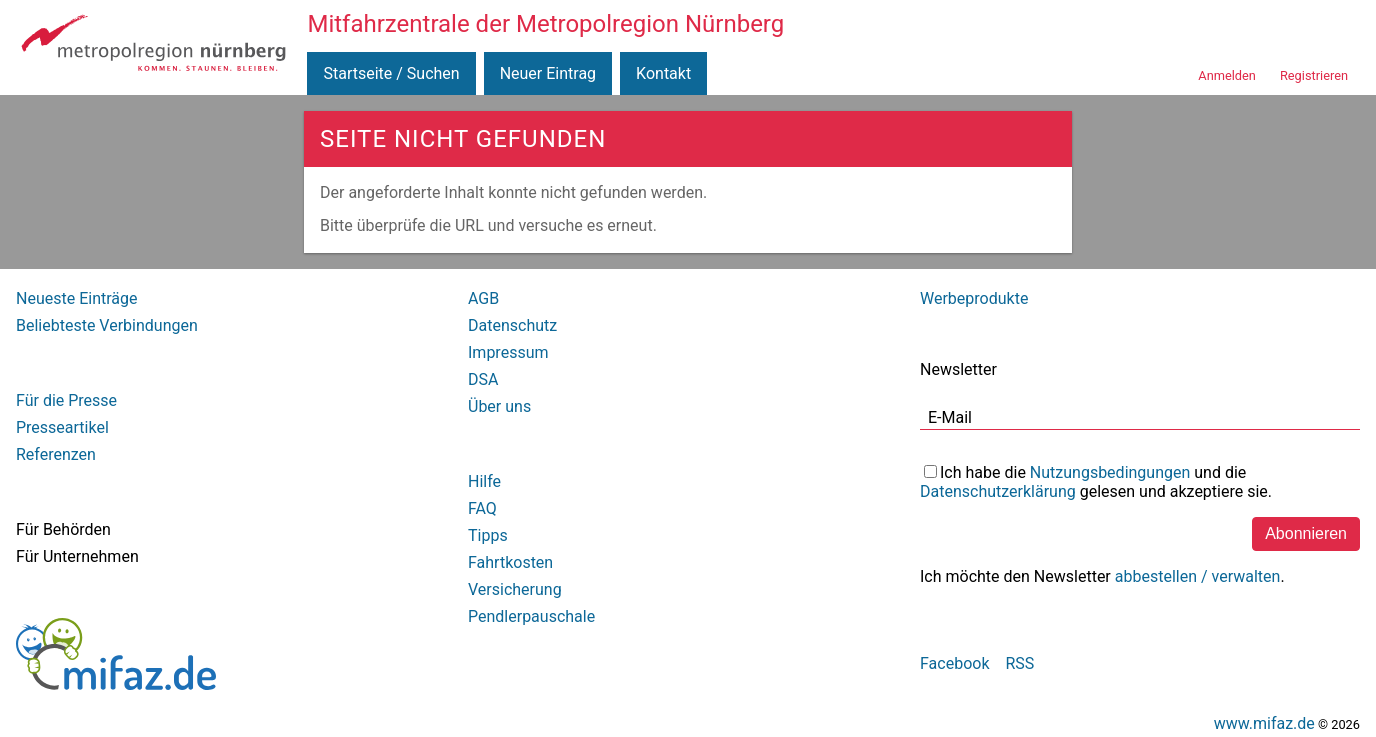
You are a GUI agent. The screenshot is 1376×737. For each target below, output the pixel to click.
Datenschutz (512, 325)
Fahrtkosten (510, 562)
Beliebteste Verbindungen (107, 325)
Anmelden (1227, 75)
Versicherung (515, 589)
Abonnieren (1306, 533)
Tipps (488, 535)
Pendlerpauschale (531, 616)
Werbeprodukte (974, 298)
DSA (483, 379)
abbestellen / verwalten (1198, 576)
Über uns (499, 406)
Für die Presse (66, 400)
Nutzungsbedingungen (1110, 472)
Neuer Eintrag (548, 73)
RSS (1019, 663)
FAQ (482, 508)
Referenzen (56, 454)
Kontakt (663, 73)
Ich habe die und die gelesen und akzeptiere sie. (1096, 482)
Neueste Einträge (76, 298)
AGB (483, 298)
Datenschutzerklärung (998, 491)
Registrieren (1314, 75)
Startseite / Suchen (391, 73)
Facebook (954, 663)
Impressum (508, 352)
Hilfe (484, 481)
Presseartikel (62, 427)
